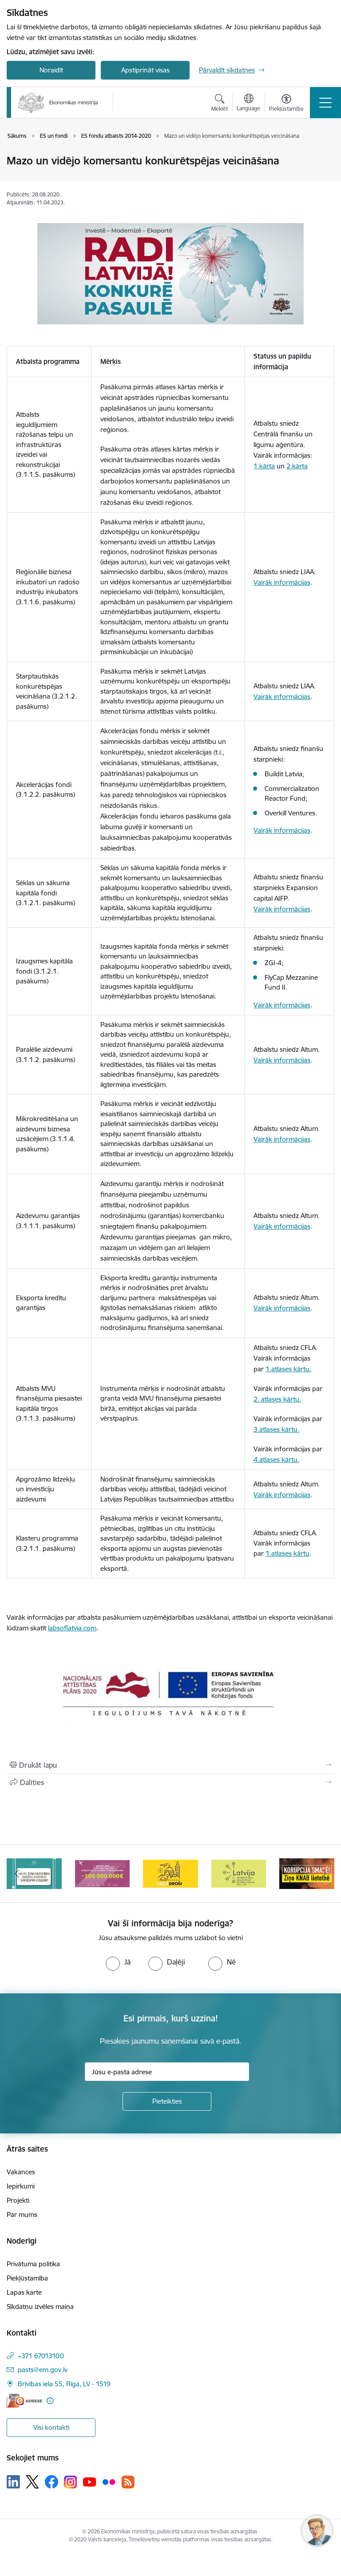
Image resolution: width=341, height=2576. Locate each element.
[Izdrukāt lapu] (170, 1765)
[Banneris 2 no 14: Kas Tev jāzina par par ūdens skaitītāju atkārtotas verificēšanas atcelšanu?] (102, 1873)
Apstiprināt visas (145, 70)
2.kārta (297, 466)
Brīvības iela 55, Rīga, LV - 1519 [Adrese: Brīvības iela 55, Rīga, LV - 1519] (64, 2384)
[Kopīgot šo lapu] (170, 1782)
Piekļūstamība (27, 2278)
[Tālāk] (324, 1873)
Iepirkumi (21, 2186)
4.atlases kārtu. (276, 1459)
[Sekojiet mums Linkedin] (13, 2481)
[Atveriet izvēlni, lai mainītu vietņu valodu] (248, 103)
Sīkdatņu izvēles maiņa (40, 2306)
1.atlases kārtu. (288, 1369)
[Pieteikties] (167, 2101)
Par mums (22, 2214)
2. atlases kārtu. (277, 1399)
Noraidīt (51, 70)
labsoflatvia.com (72, 1628)
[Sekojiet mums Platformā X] (32, 2481)
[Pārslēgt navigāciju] (325, 102)
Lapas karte (24, 2292)
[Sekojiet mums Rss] (128, 2482)
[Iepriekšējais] (17, 1873)
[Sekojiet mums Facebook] (51, 2481)
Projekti (18, 2200)
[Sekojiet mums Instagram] (70, 2482)
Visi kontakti (51, 2427)
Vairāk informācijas (282, 582)
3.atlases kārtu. (276, 1429)
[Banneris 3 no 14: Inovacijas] (170, 1873)
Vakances (21, 2172)
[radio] (118, 1962)
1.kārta (264, 466)
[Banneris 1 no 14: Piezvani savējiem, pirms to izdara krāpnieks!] (34, 1873)
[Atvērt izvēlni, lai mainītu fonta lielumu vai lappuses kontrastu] (286, 104)
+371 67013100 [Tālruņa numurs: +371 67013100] (41, 2356)
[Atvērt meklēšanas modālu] (219, 104)
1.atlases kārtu (287, 1553)
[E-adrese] (24, 2400)
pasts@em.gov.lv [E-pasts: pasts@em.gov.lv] (42, 2369)
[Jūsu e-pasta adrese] (167, 2071)
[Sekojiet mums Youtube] (89, 2481)
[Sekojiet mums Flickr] (108, 2481)
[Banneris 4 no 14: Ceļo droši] (238, 1873)
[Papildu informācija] (50, 2400)
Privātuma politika (33, 2264)
